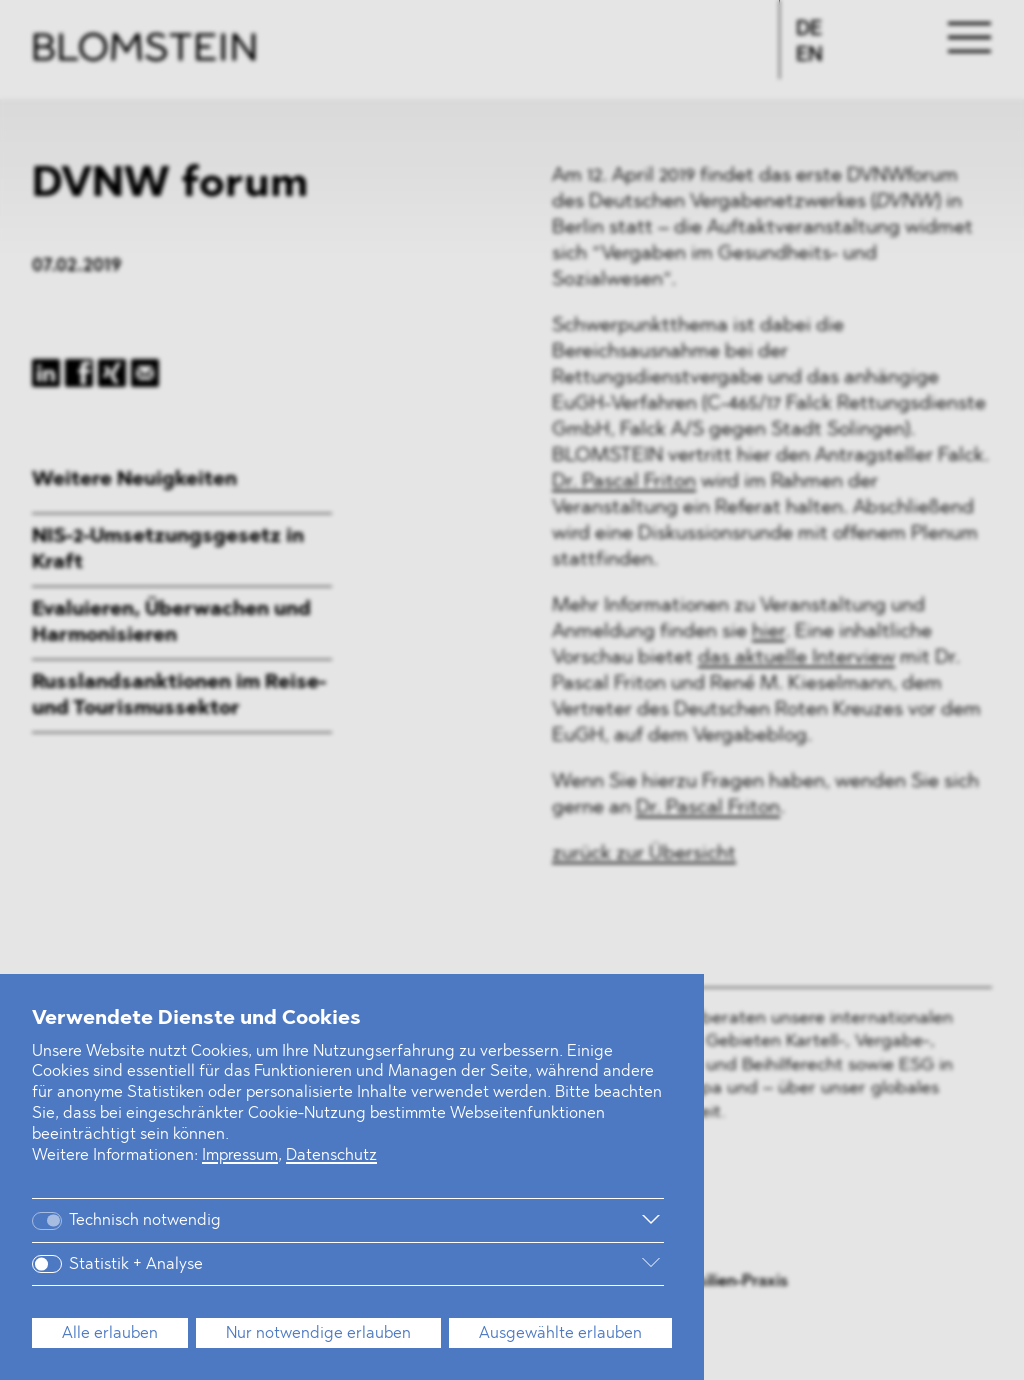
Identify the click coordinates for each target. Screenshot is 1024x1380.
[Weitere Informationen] (458, 1220)
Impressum (240, 1156)
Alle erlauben (110, 1334)
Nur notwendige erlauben (318, 1334)
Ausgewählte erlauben (560, 1334)
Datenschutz (331, 1156)
